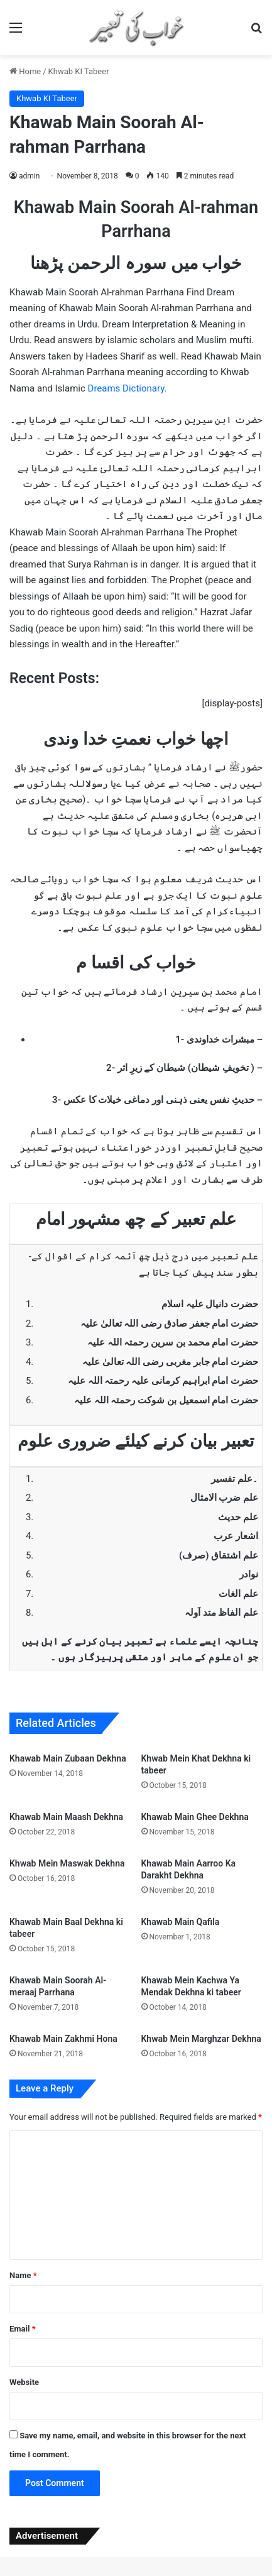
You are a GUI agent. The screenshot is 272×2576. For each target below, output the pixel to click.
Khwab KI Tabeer (78, 71)
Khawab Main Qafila (180, 1922)
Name (23, 2275)
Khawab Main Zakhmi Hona (63, 2039)
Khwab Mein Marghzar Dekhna (201, 2039)
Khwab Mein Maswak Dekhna (67, 1863)
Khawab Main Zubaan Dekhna (67, 1758)
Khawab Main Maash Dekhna (66, 1817)
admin (29, 176)
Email (22, 2328)
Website (24, 2382)
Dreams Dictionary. (127, 388)
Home (25, 71)
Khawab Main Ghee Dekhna (195, 1817)
